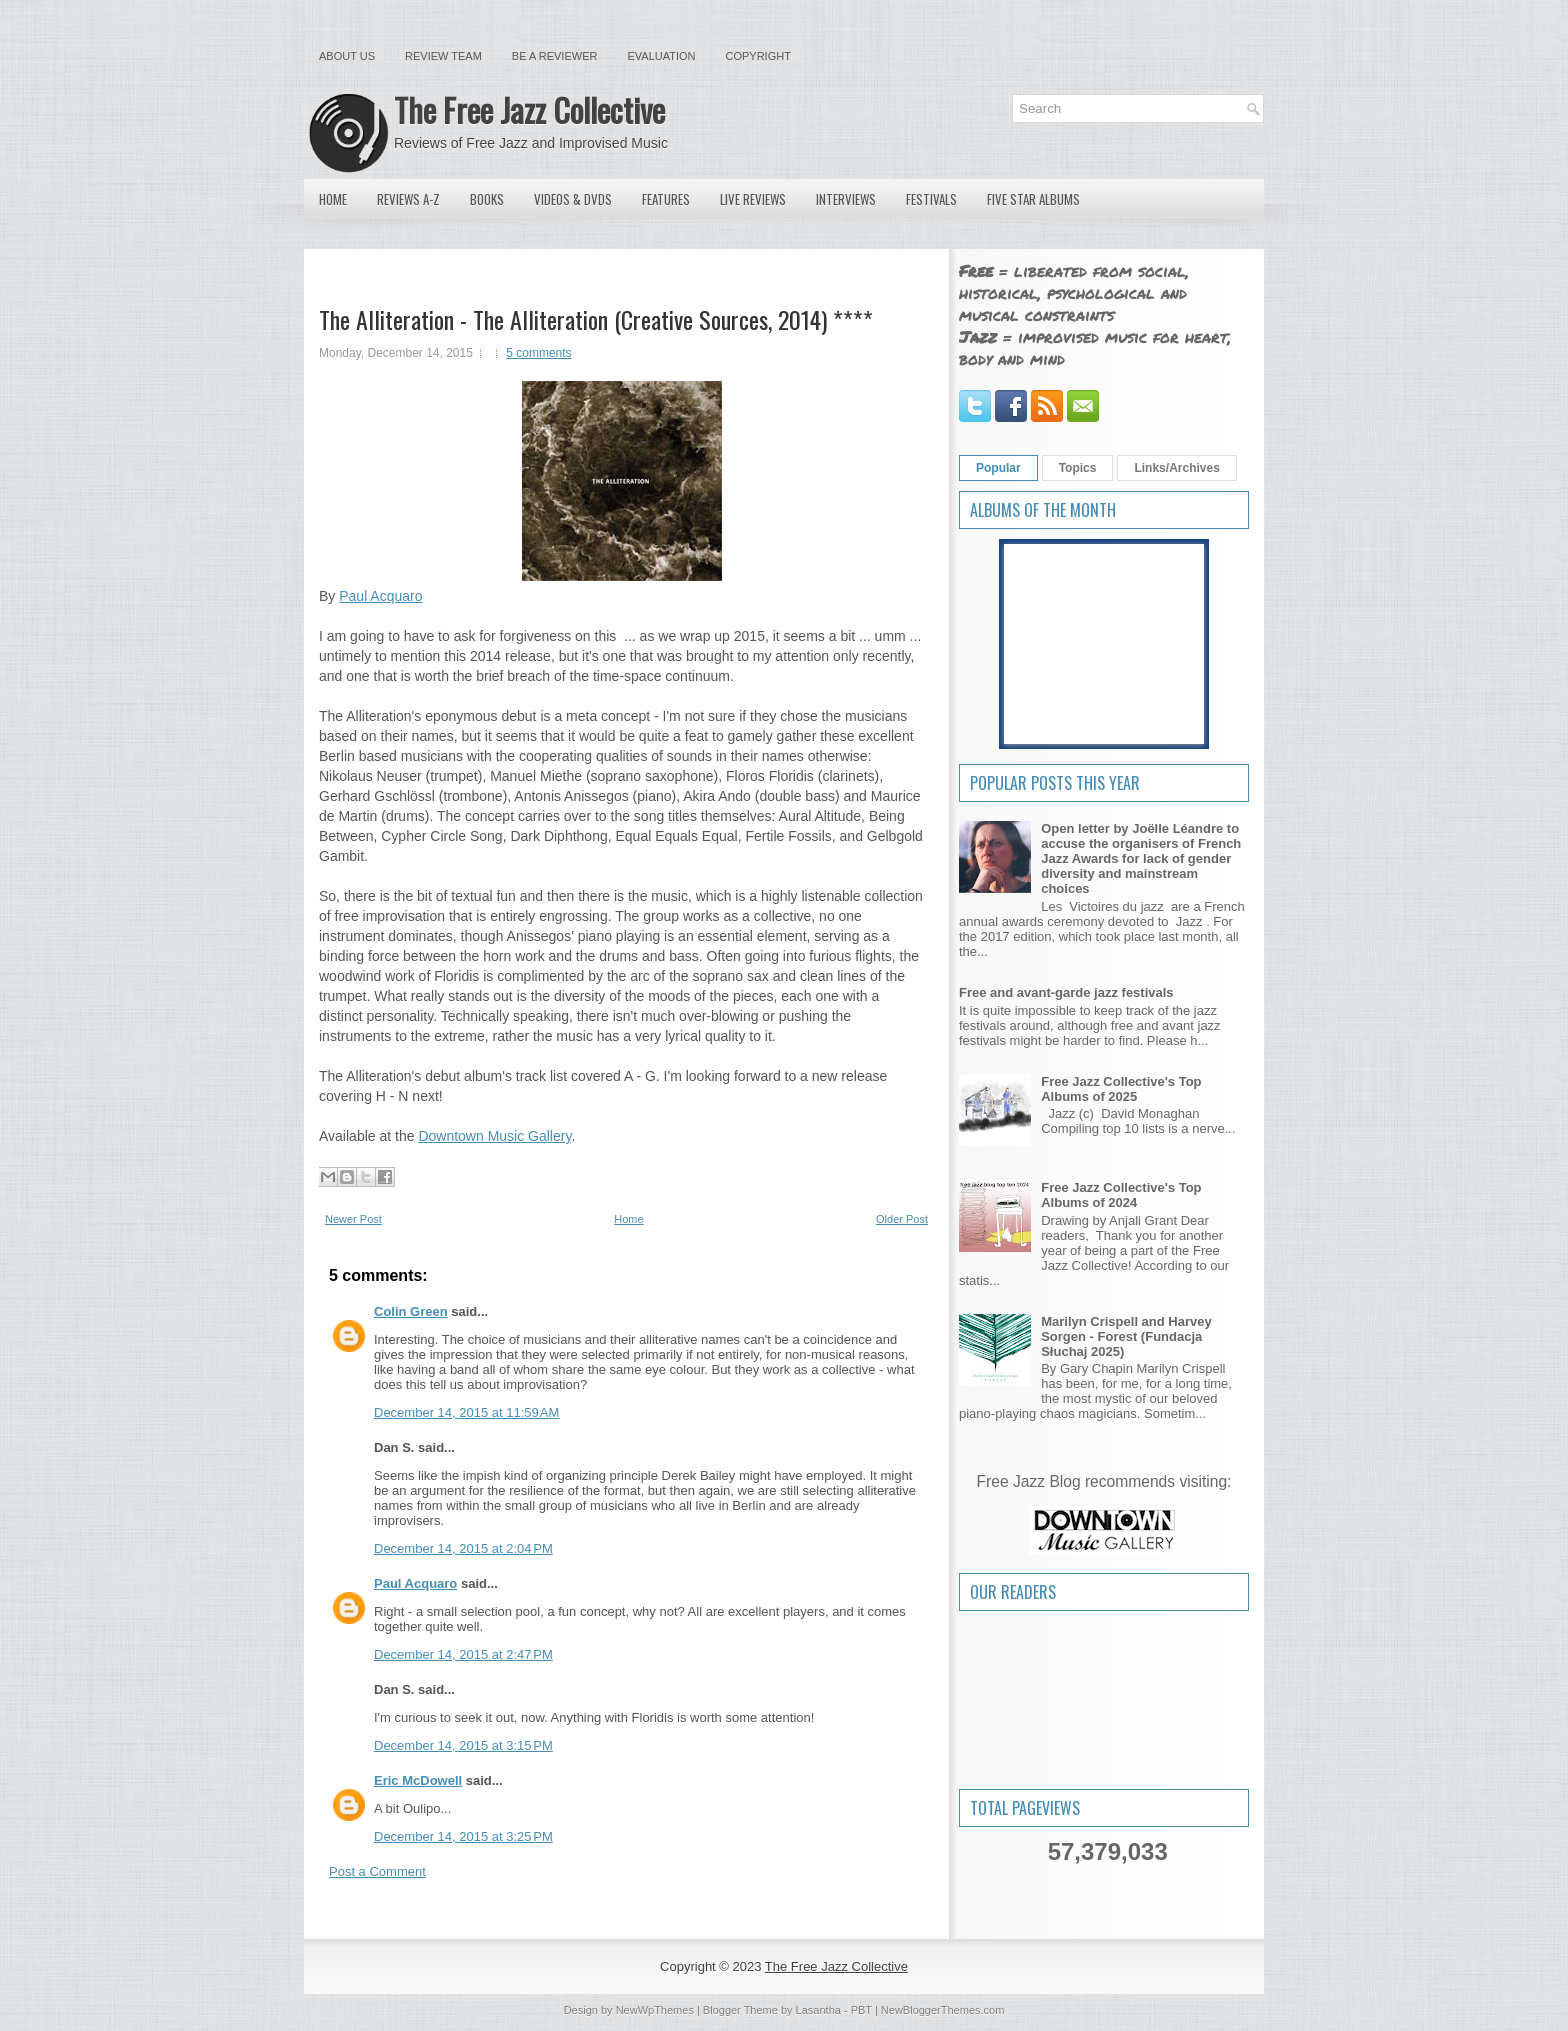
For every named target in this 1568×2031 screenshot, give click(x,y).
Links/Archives (1176, 468)
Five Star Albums (1033, 199)
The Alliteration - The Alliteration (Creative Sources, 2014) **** (596, 319)
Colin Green (411, 1311)
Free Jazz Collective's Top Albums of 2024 (1121, 1195)
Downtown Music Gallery (494, 1136)
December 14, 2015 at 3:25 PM (463, 1836)
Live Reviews (753, 199)
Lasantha (818, 2010)
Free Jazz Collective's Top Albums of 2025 (1121, 1089)
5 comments (538, 353)
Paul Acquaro (380, 596)
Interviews (846, 199)
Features (666, 199)
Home (333, 199)
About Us (347, 56)
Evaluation (661, 56)
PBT (861, 2010)
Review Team (443, 56)
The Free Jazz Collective (529, 109)
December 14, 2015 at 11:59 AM (466, 1412)
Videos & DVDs (573, 199)
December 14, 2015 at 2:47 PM (463, 1654)
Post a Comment (377, 1871)
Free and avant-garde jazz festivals (1066, 992)
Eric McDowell (418, 1780)
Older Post (902, 1219)
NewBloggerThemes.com (943, 2010)
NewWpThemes (655, 2010)
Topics (1078, 468)
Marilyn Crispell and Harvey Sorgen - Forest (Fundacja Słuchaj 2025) (1126, 1336)
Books (487, 199)
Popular (998, 468)
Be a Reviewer (555, 56)
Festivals (931, 199)
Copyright (758, 56)
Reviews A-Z (408, 199)
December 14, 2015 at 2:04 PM (463, 1548)
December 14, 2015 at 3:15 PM (463, 1745)
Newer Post (353, 1219)
